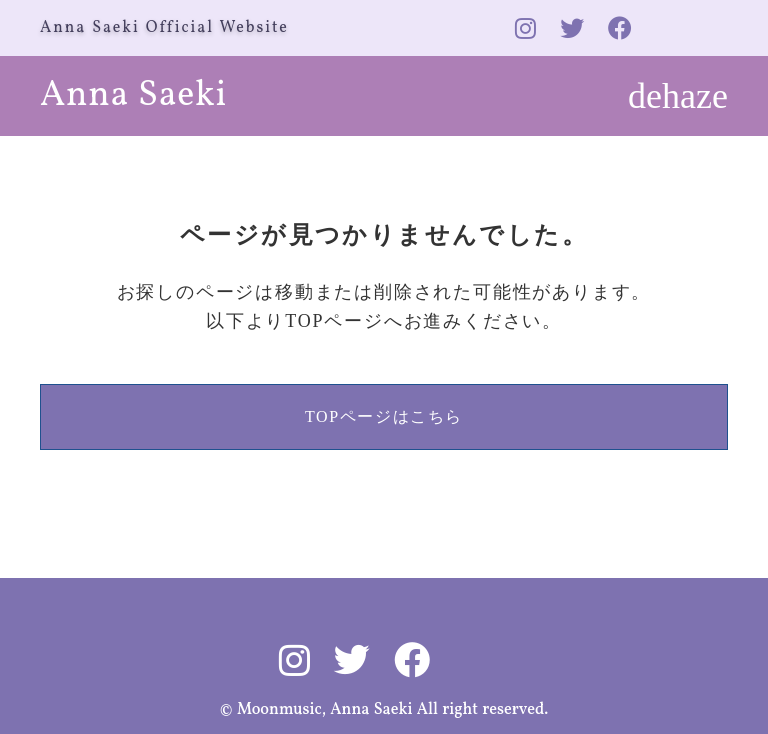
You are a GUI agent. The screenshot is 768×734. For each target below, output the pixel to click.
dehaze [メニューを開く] (678, 96)
